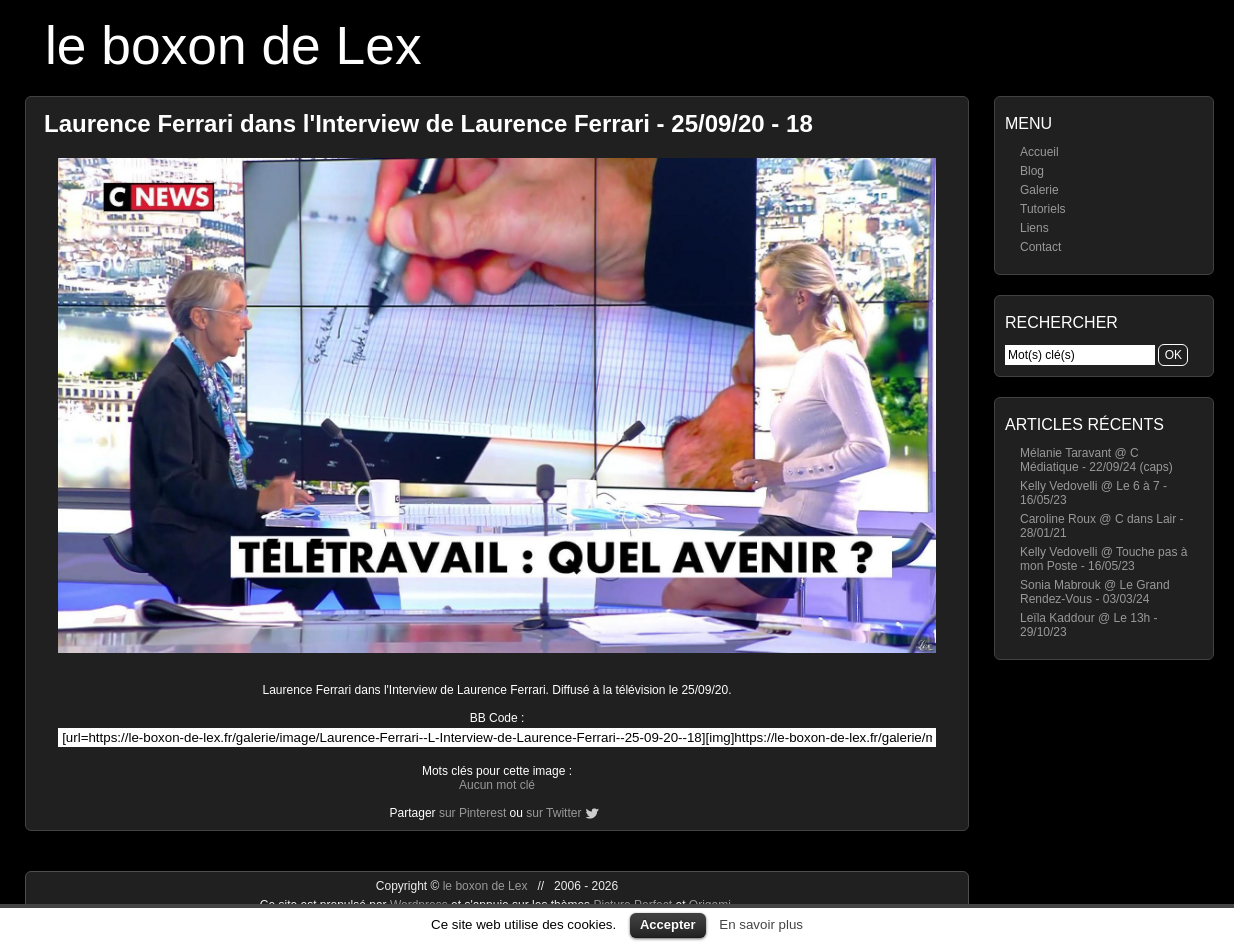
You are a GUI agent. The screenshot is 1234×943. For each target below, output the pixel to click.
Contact (1040, 247)
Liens (1034, 228)
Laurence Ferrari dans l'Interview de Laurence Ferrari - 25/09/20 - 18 (428, 123)
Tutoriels (1043, 209)
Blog (1032, 171)
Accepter (668, 924)
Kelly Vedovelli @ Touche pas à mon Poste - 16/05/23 (1103, 559)
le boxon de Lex (233, 45)
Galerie (1039, 190)
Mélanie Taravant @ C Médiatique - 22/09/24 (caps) (1096, 460)
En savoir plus (761, 924)
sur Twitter (553, 813)
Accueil (1039, 152)
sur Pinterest (472, 813)
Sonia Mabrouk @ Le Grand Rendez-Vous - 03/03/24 (1095, 592)
